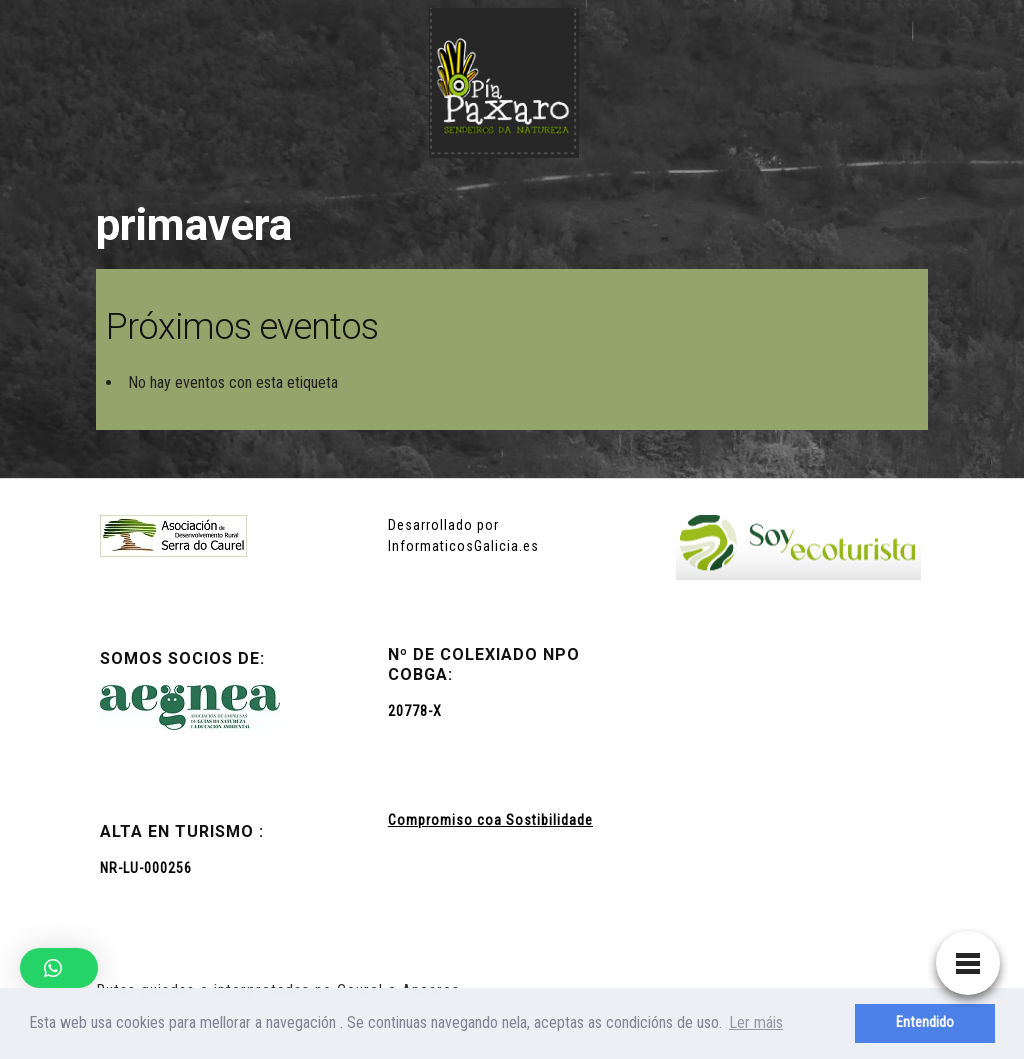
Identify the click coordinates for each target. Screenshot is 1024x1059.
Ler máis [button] (756, 1022)
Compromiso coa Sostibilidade (490, 820)
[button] (59, 968)
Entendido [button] (925, 1022)
